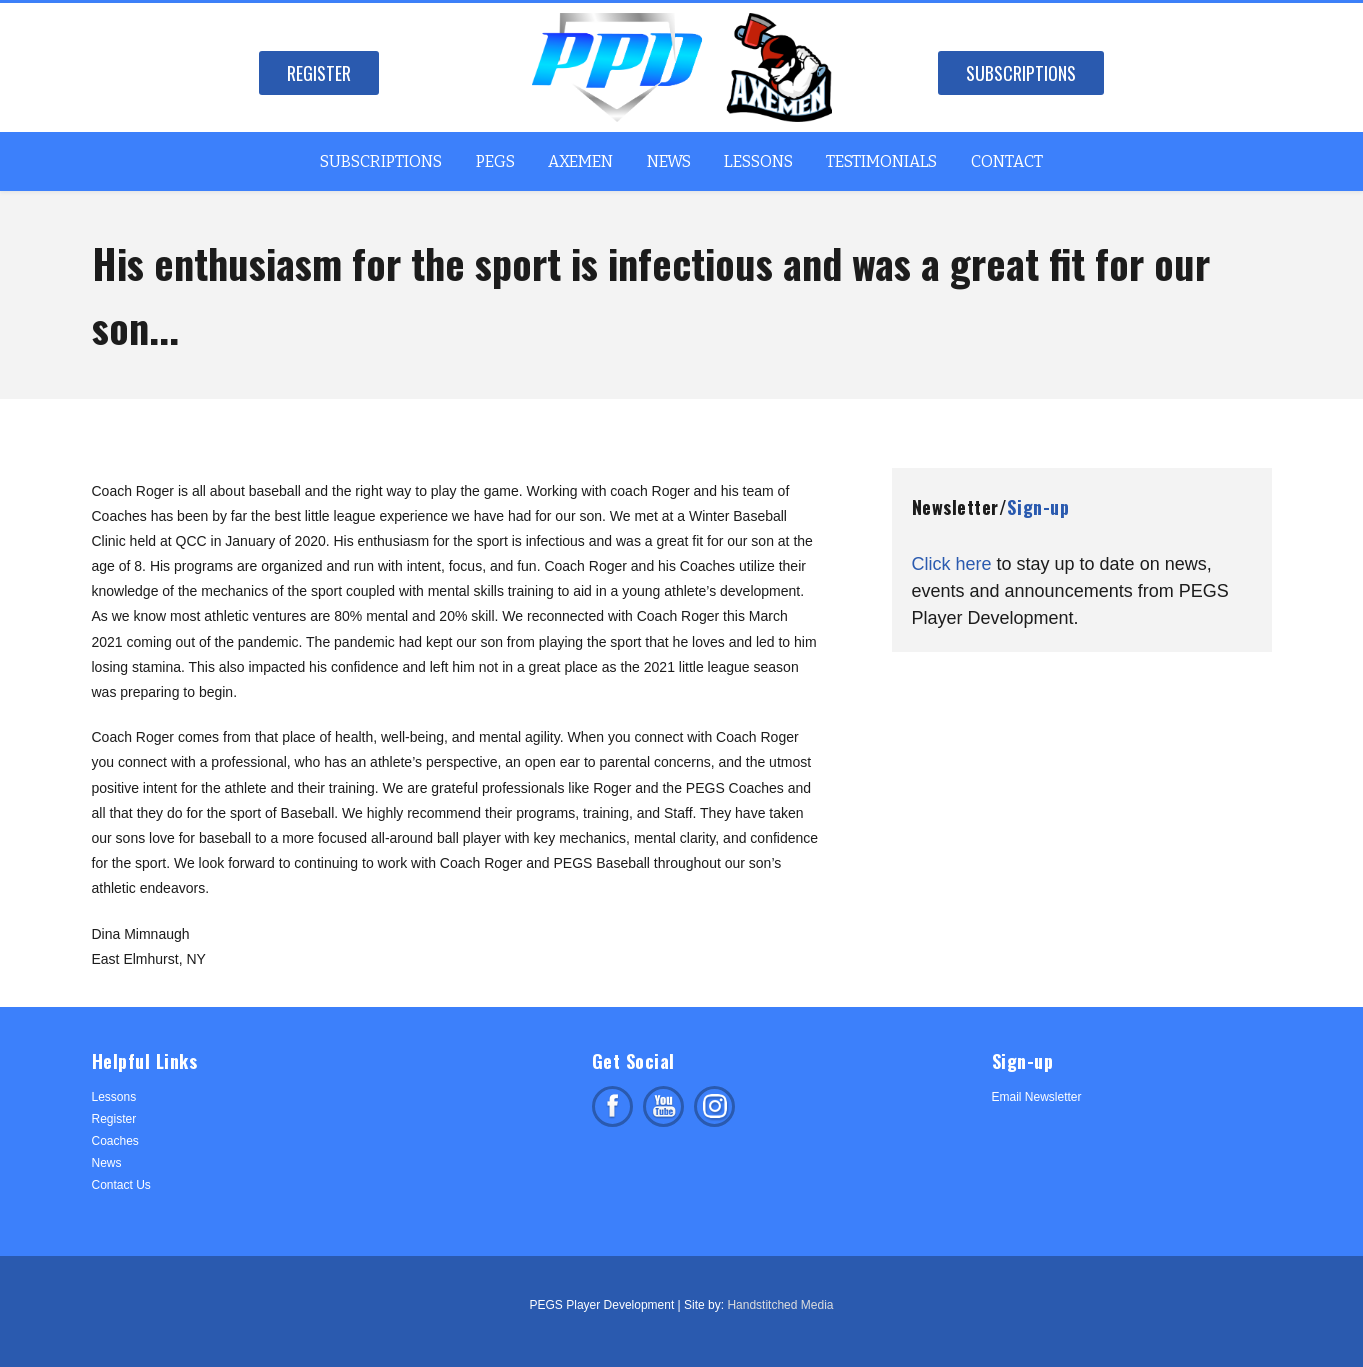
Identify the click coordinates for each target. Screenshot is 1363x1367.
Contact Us (121, 1185)
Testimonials (881, 161)
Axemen (580, 161)
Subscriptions (1021, 73)
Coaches (115, 1141)
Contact (1007, 161)
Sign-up (1038, 507)
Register (319, 73)
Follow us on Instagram (714, 1106)
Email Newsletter (1037, 1097)
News (669, 161)
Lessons (758, 161)
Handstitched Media (780, 1305)
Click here (952, 564)
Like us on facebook (612, 1106)
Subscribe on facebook (663, 1106)
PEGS (495, 161)
